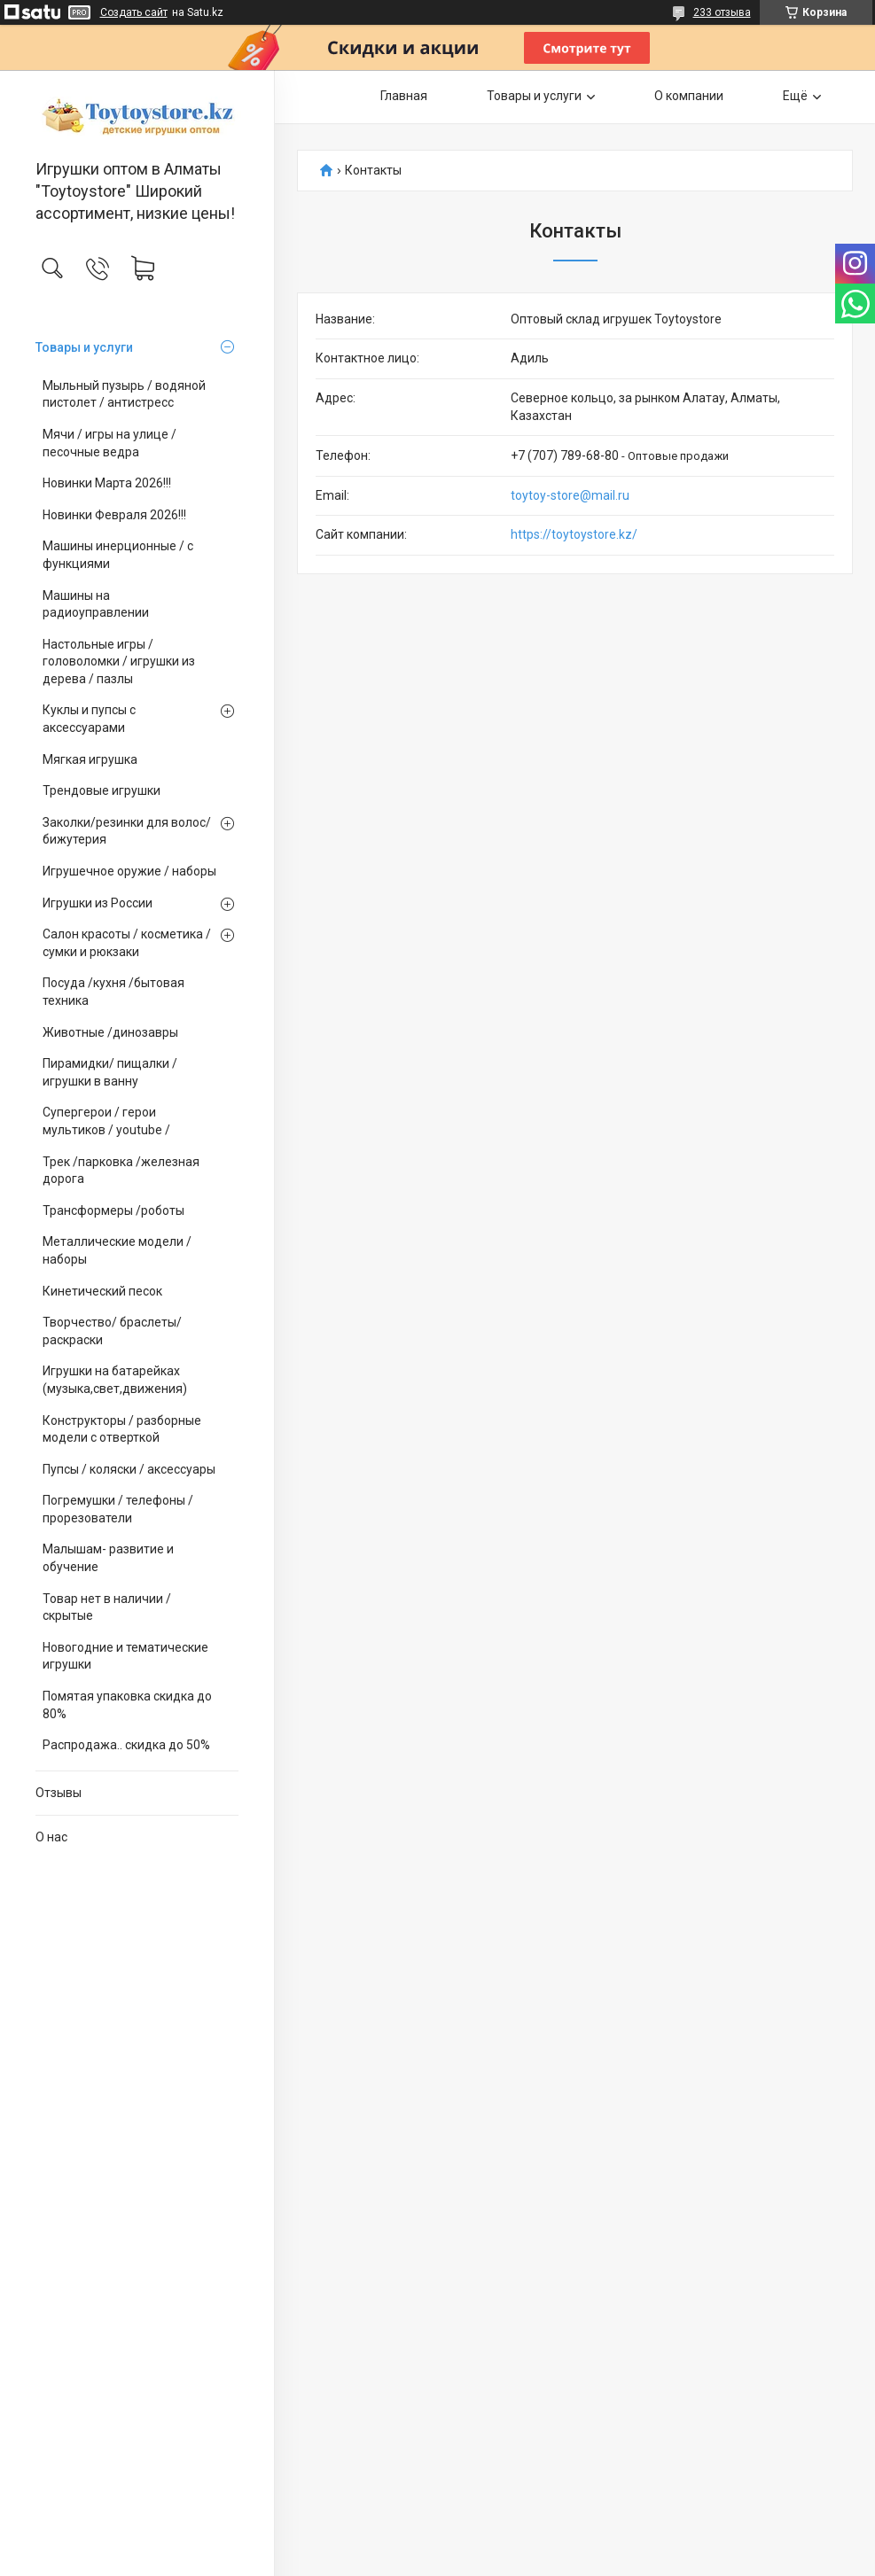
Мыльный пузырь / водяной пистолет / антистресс (124, 394)
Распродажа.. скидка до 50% (126, 1745)
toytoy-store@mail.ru (570, 495)
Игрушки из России (97, 903)
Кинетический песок (102, 1291)
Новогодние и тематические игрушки (125, 1656)
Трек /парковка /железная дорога (121, 1171)
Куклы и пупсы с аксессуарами (89, 719)
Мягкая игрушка (90, 759)
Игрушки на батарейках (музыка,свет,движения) (115, 1380)
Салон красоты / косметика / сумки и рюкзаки (127, 943)
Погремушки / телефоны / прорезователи (118, 1509)
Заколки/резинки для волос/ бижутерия (127, 831)
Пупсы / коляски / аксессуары (129, 1469)
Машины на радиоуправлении (96, 604)
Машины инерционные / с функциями (118, 555)
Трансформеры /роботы (113, 1210)
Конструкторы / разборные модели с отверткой (122, 1429)
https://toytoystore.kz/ (574, 534)
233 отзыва (722, 12)
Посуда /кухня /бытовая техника (113, 992)
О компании (688, 96)
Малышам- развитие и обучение (108, 1558)
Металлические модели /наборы (117, 1250)
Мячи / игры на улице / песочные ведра (109, 443)
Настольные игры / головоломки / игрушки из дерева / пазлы (119, 661)
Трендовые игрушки (101, 790)
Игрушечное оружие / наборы (129, 871)
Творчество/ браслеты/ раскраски (112, 1331)
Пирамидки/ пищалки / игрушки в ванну (110, 1072)
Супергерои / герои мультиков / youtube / (106, 1121)
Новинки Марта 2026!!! (107, 483)
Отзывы (58, 1793)
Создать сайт (134, 12)
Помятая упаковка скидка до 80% (127, 1705)
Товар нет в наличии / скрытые (107, 1607)
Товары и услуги (84, 347)
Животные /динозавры (110, 1032)
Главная (403, 96)
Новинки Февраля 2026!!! (114, 515)
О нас (51, 1837)
